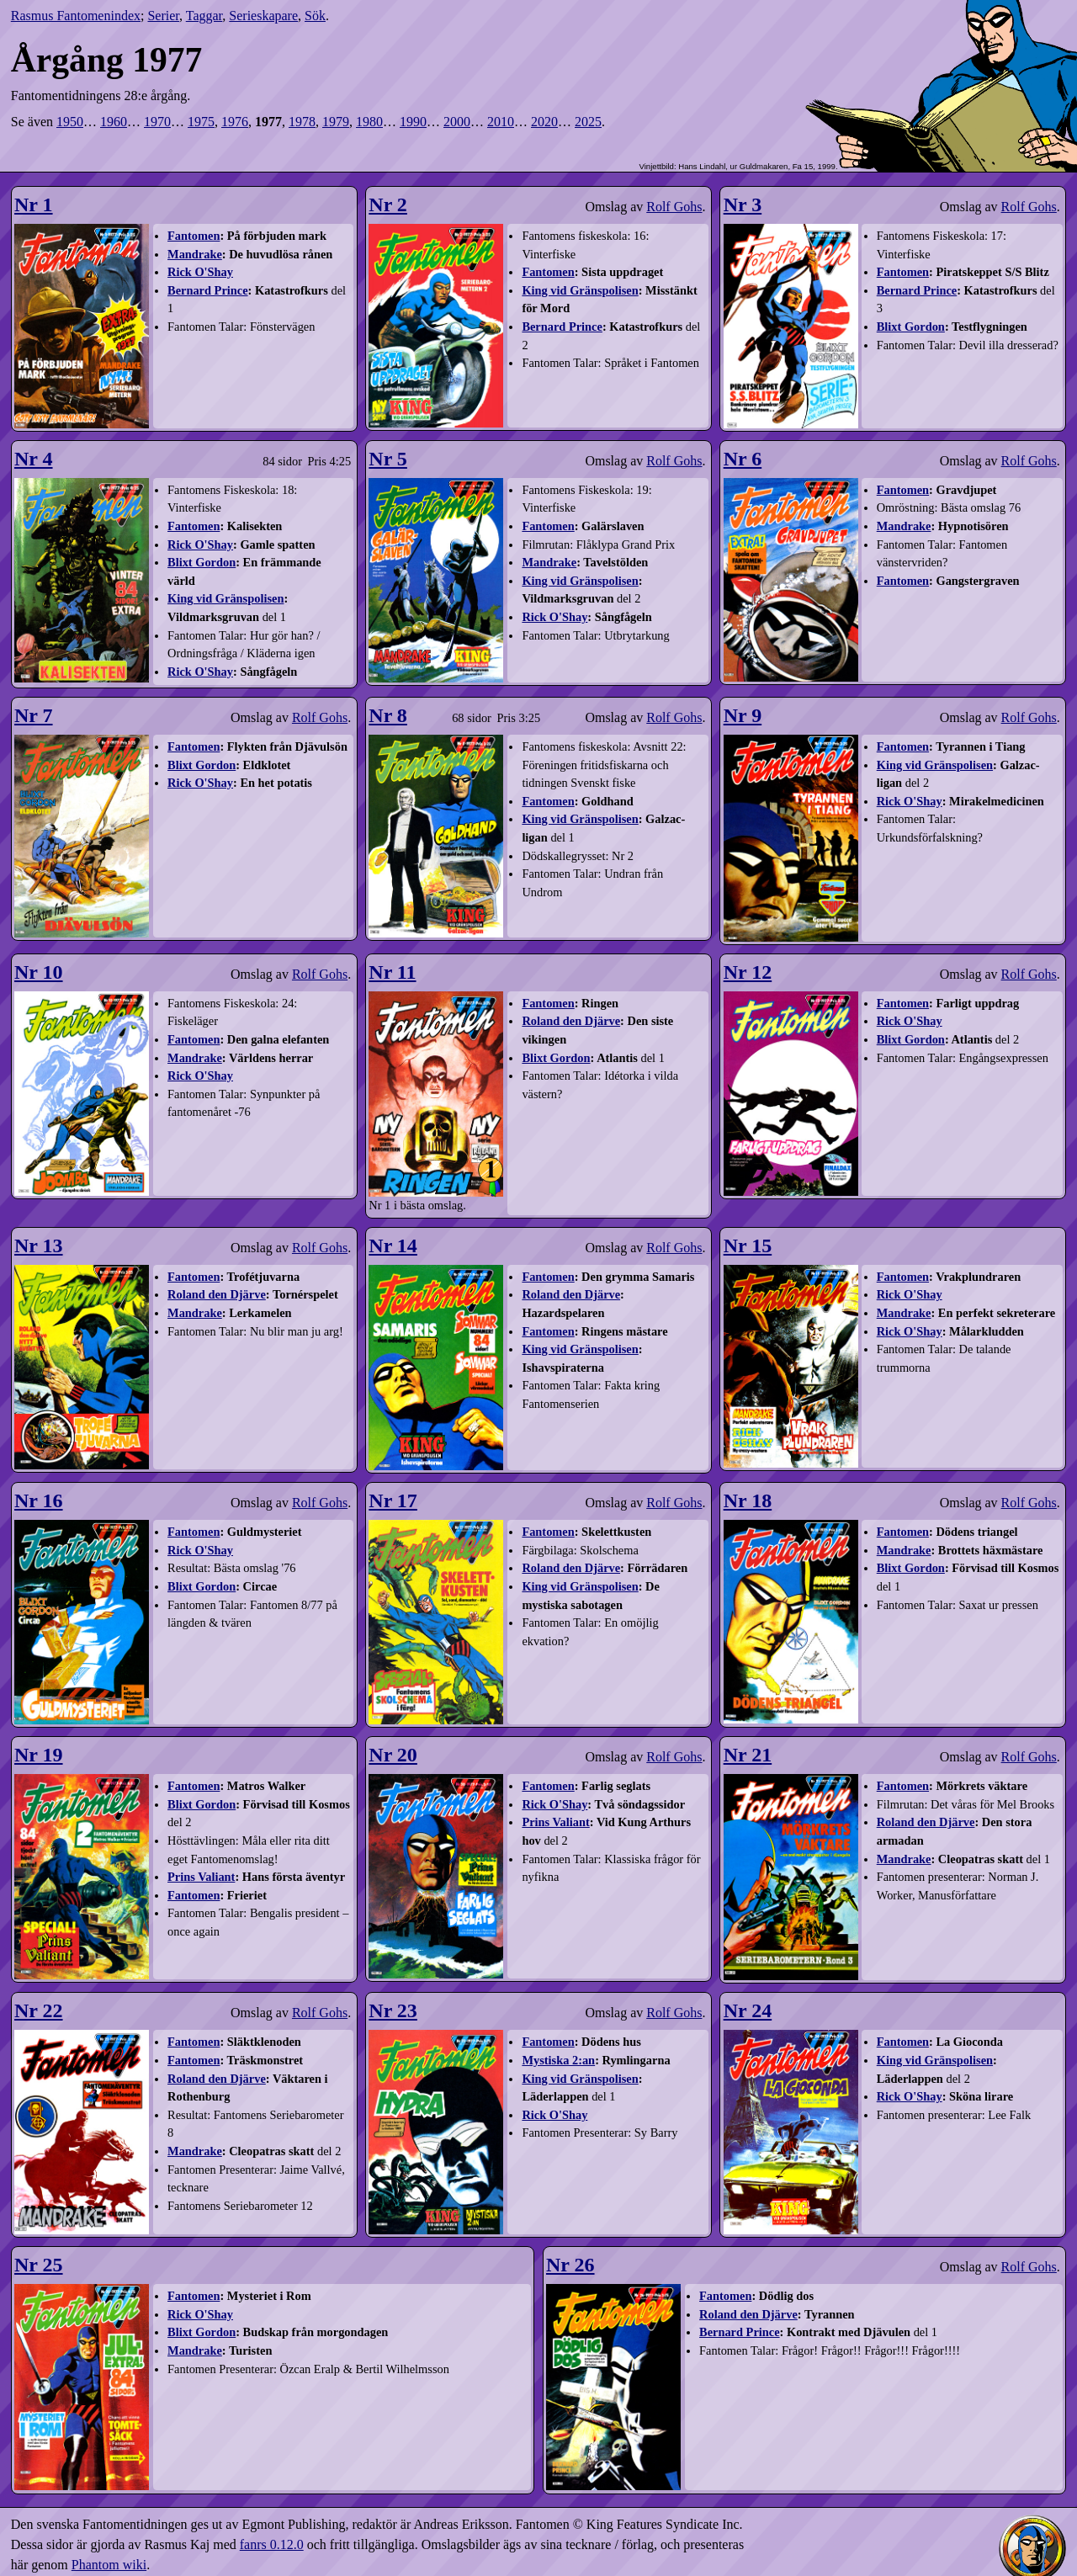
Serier (163, 15)
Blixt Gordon (911, 326)
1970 (157, 121)
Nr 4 (33, 459)
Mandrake (194, 254)
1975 (201, 121)
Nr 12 (748, 972)
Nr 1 (33, 204)
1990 (413, 121)
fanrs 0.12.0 (272, 2544)
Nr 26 (570, 2265)
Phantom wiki (109, 2564)
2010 (500, 121)
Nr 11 (392, 972)
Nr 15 (748, 1245)
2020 (544, 121)
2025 (588, 121)
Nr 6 (743, 459)
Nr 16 (38, 1500)
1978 (302, 121)
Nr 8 (388, 715)
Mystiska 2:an (558, 2060)
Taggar (204, 15)
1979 (335, 121)
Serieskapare (263, 15)
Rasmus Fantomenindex (76, 15)
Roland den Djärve (571, 1021)
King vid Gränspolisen (580, 290)
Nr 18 (748, 1500)
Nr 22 (38, 2010)
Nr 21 (748, 1755)
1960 (113, 121)
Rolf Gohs (674, 206)
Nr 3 (743, 204)
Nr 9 (743, 715)
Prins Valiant (201, 1876)
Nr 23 (393, 2010)
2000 (456, 121)
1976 (234, 121)
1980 (369, 121)
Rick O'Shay (200, 272)
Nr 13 (38, 1245)
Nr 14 (393, 1245)
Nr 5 (388, 459)
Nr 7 (33, 715)
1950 (69, 121)
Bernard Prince (207, 290)
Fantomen (193, 235)
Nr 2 (388, 204)
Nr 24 (748, 2010)
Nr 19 (38, 1755)
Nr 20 (393, 1755)
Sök (315, 15)
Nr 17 (393, 1500)
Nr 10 (38, 972)
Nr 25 (38, 2265)
